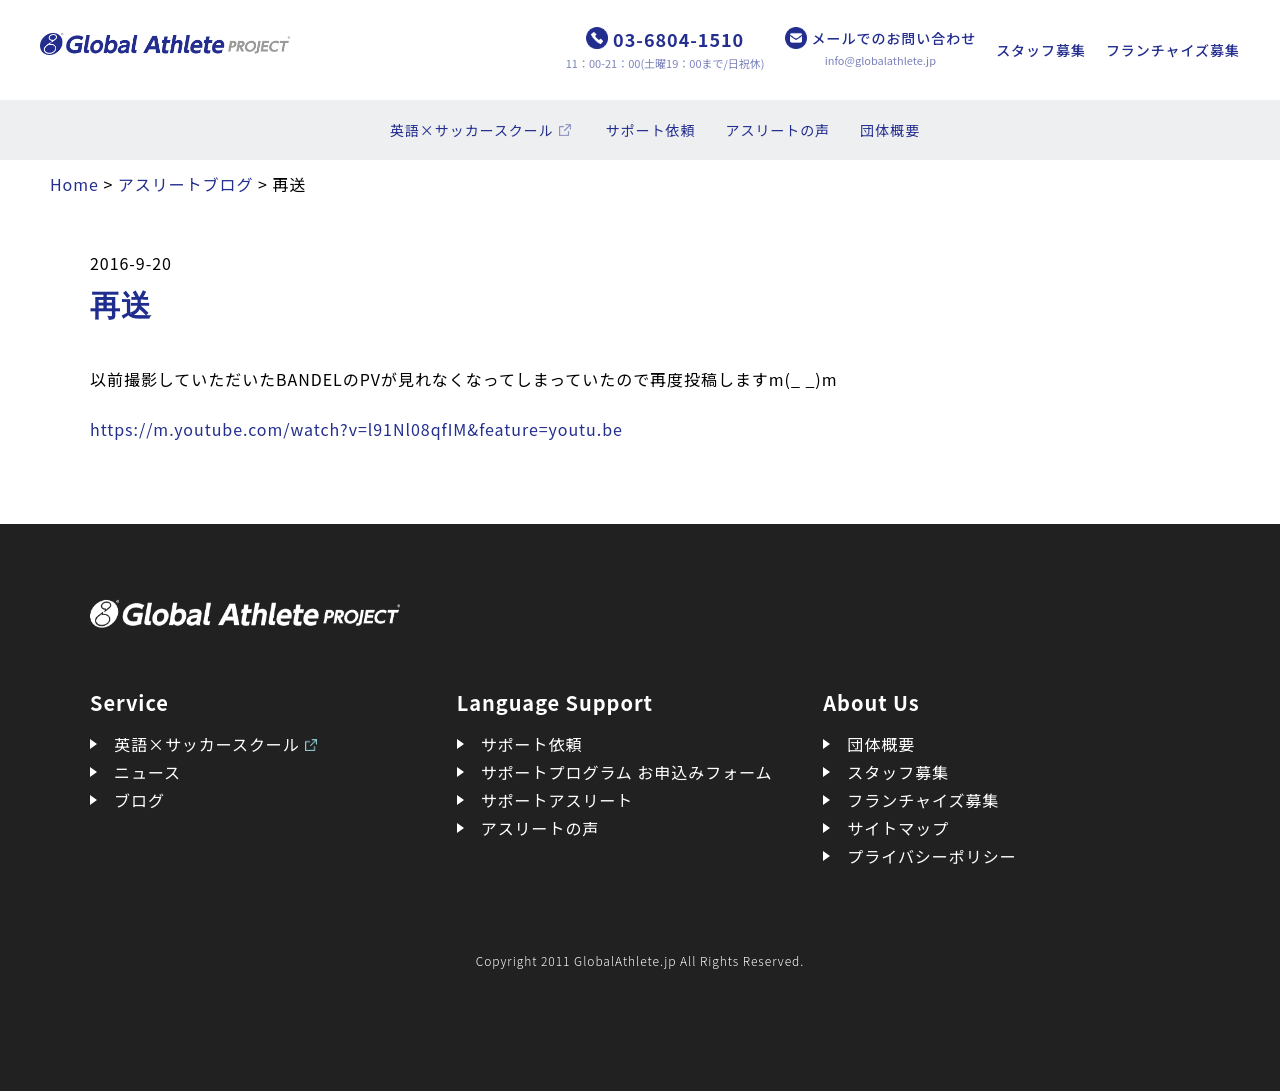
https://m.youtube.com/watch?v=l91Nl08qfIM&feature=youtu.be (356, 429)
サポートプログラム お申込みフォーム (627, 772)
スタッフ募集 (1041, 50)
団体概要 (890, 130)
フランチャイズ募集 (1173, 50)
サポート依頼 (651, 130)
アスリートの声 (778, 130)
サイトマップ (898, 828)
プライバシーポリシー (931, 856)
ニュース (147, 772)
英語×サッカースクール (472, 130)
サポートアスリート (557, 800)
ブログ (139, 800)
